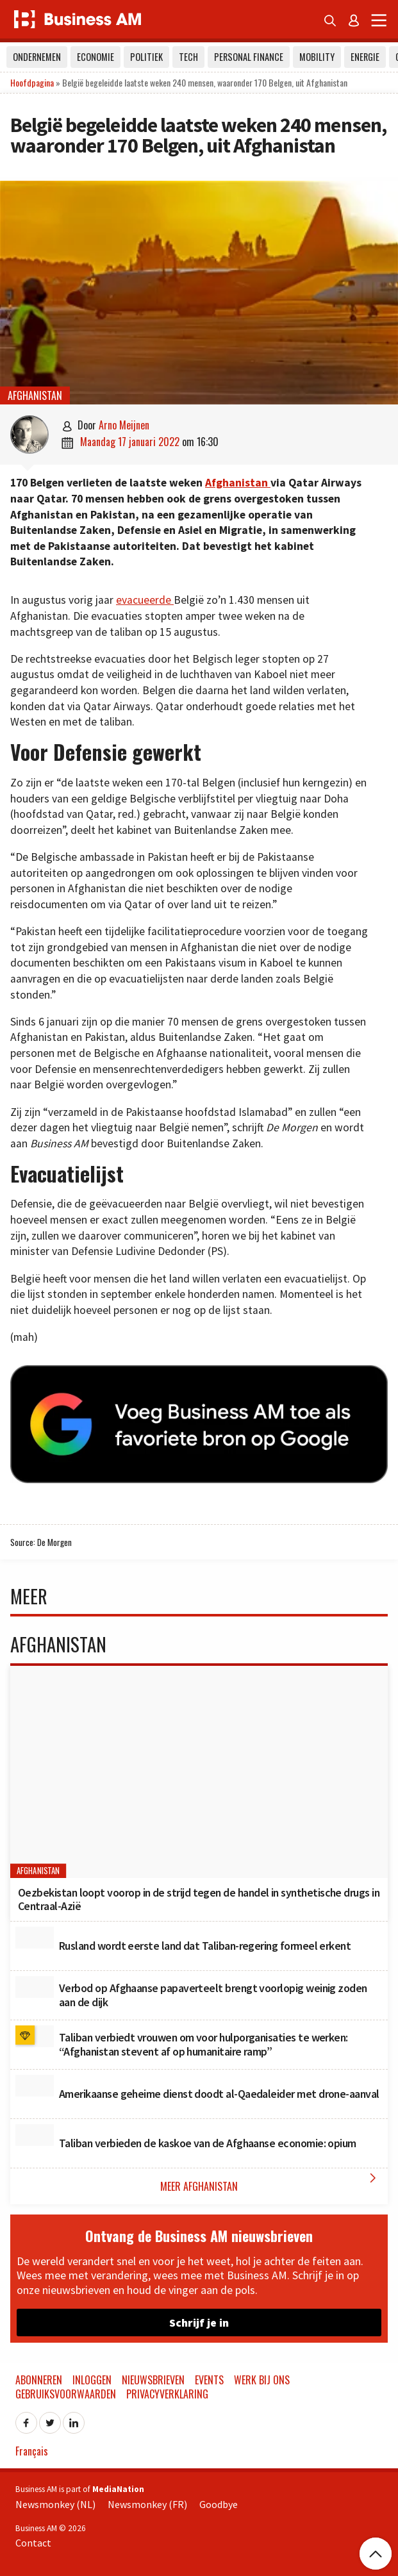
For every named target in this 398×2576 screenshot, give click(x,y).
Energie (365, 56)
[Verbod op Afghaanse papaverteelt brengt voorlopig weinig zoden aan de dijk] (34, 1987)
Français (31, 2451)
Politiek (146, 56)
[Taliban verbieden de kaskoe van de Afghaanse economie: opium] (34, 2135)
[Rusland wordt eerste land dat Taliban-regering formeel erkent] (34, 1938)
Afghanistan (35, 395)
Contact (33, 2542)
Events (209, 2380)
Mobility (317, 56)
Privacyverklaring (167, 2394)
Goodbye (218, 2504)
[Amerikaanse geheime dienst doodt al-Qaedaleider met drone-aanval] (34, 2086)
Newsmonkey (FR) (147, 2504)
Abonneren (38, 2380)
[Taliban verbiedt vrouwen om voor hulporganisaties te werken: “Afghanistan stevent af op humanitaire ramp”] (34, 2036)
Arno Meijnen (124, 425)
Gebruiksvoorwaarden (65, 2394)
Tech (188, 56)
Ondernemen (37, 56)
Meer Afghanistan (270, 2182)
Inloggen (92, 2380)
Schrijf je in (199, 2322)
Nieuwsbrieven (153, 2380)
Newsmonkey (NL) (55, 2504)
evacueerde (145, 600)
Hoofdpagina (32, 82)
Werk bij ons (262, 2380)
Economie (95, 56)
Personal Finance (248, 56)
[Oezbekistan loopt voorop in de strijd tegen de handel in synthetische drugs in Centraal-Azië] (199, 1772)
